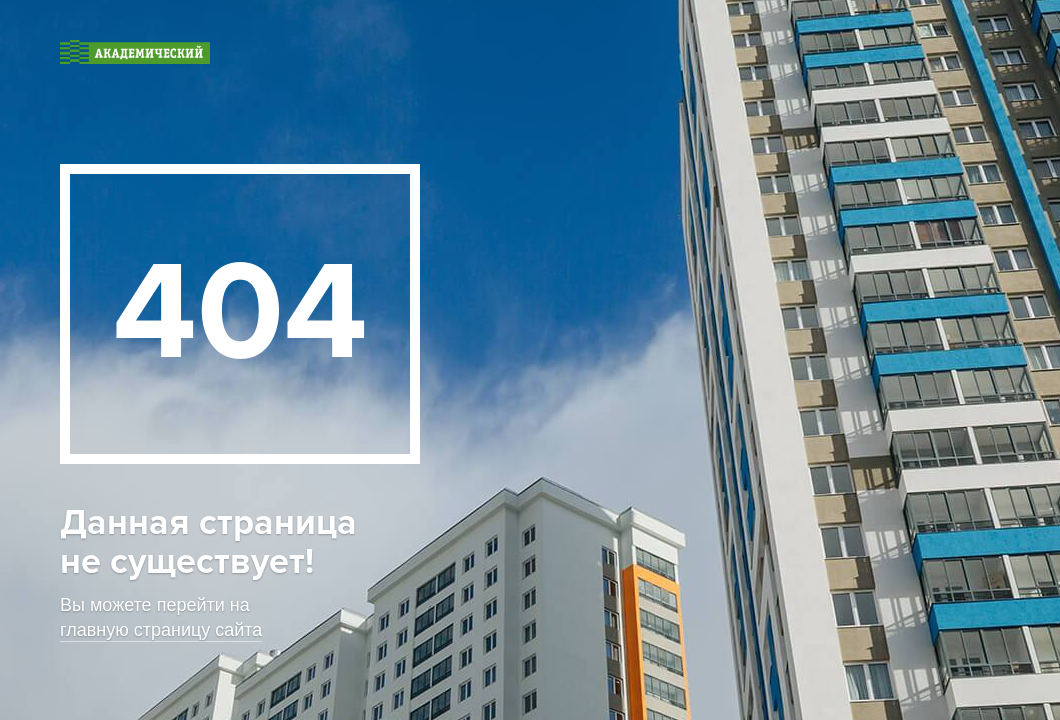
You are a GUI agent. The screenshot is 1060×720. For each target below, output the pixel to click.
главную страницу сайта (161, 630)
